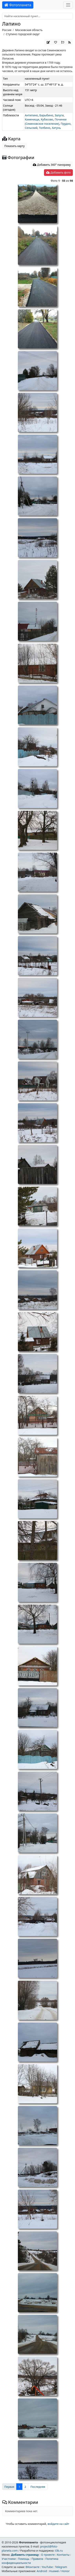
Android (42, 2571)
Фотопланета (17, 5)
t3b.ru (59, 2550)
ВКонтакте (32, 2567)
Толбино (44, 128)
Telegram (61, 2567)
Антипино (31, 115)
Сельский (31, 128)
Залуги (59, 115)
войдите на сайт (58, 2524)
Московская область (28, 30)
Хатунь (56, 128)
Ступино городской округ (23, 34)
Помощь (23, 2559)
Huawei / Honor (59, 2571)
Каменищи (32, 119)
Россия (6, 30)
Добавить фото (58, 172)
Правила (37, 2559)
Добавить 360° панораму (52, 164)
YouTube (47, 2567)
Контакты (63, 2554)
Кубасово (47, 119)
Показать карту (14, 146)
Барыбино (46, 115)
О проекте (48, 2554)
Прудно (65, 124)
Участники (9, 2559)
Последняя (37, 2487)
